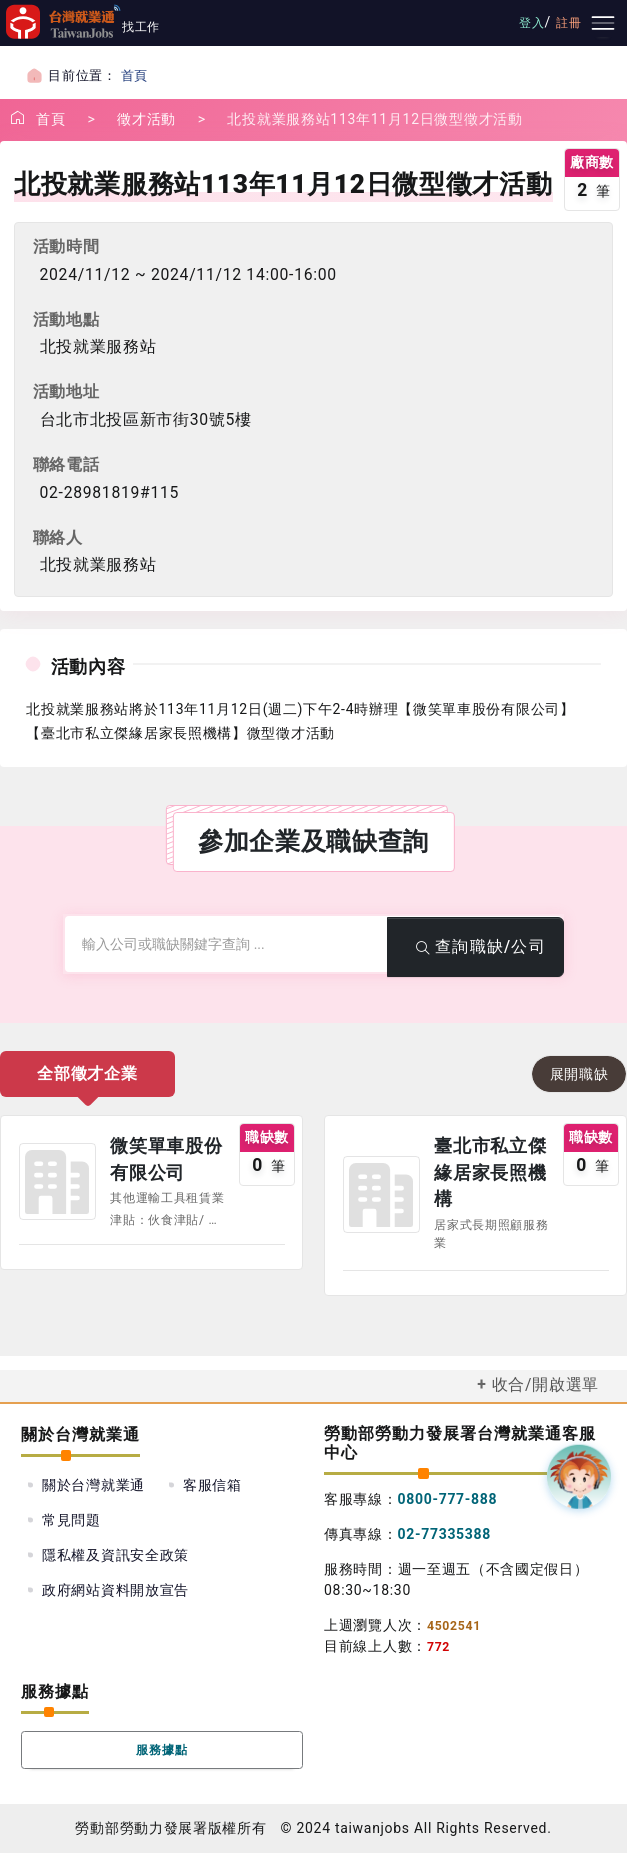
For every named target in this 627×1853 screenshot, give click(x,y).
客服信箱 (212, 1485)
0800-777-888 (448, 1499)
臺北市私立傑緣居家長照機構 (490, 1172)
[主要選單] (603, 23)
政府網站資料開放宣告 (115, 1590)
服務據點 (162, 1750)
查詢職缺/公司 (476, 946)
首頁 (134, 75)
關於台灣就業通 (93, 1485)
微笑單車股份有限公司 (166, 1159)
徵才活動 (146, 119)
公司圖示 (57, 1182)
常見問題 (71, 1520)
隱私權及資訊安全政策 (115, 1555)
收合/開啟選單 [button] (545, 1384)
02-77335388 (445, 1534)
